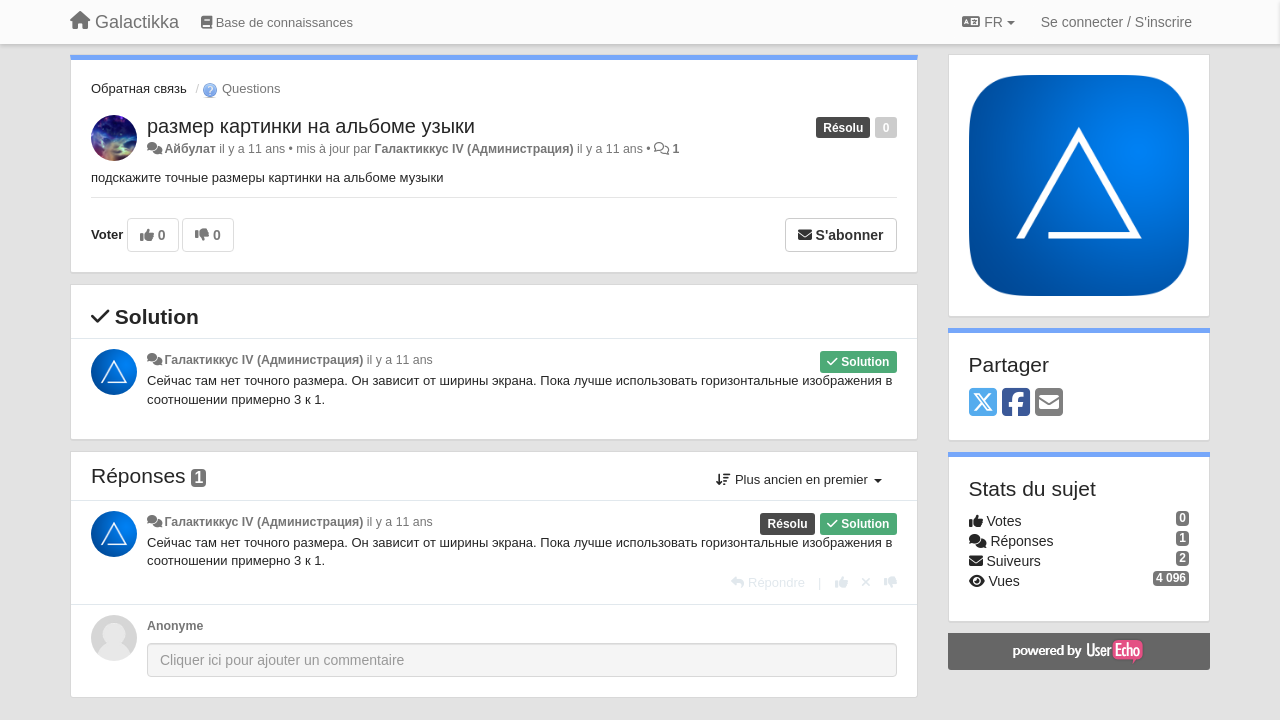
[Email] (1049, 403)
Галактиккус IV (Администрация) (474, 149)
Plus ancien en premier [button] (798, 479)
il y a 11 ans (400, 360)
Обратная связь (139, 88)
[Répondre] (768, 582)
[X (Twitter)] (983, 403)
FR (988, 22)
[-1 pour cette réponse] (890, 582)
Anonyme (175, 626)
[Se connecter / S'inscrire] (1116, 22)
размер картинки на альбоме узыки (311, 126)
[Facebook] (1016, 403)
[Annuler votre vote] (866, 582)
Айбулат (189, 149)
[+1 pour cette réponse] (841, 582)
